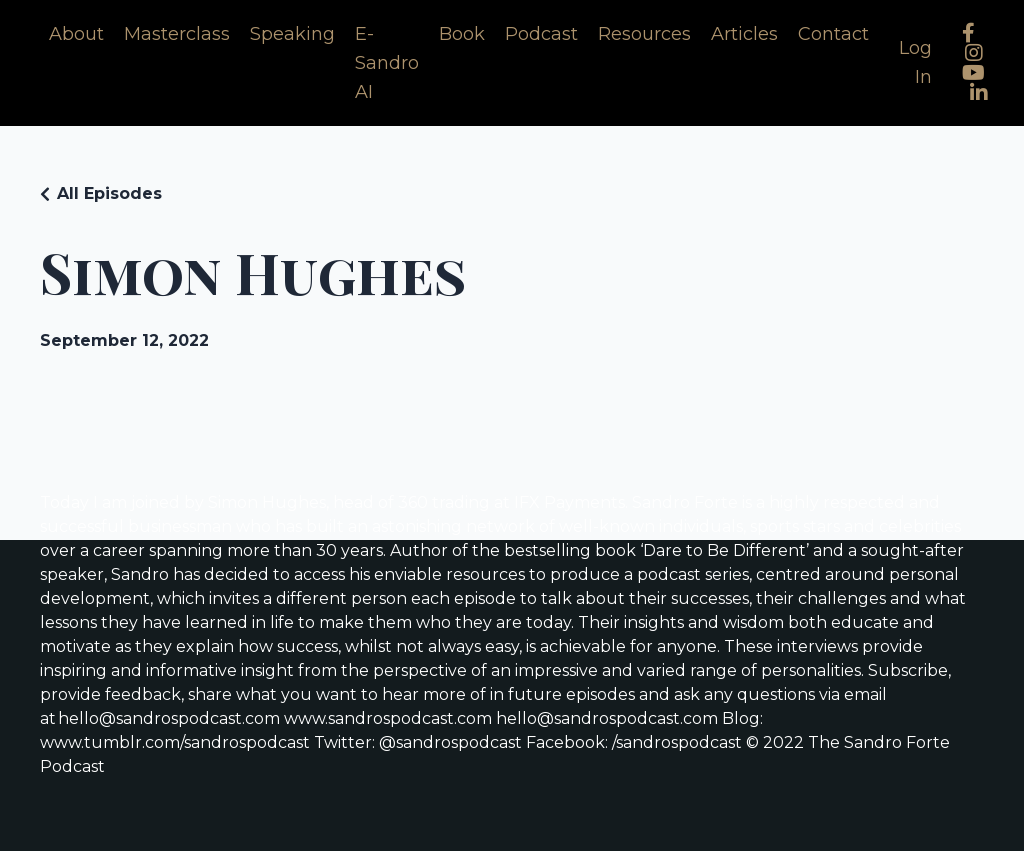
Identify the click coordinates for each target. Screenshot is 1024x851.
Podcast (541, 34)
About (76, 34)
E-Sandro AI (387, 63)
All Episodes (109, 193)
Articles (744, 34)
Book (462, 34)
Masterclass (177, 34)
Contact (833, 34)
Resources (644, 34)
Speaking (292, 34)
